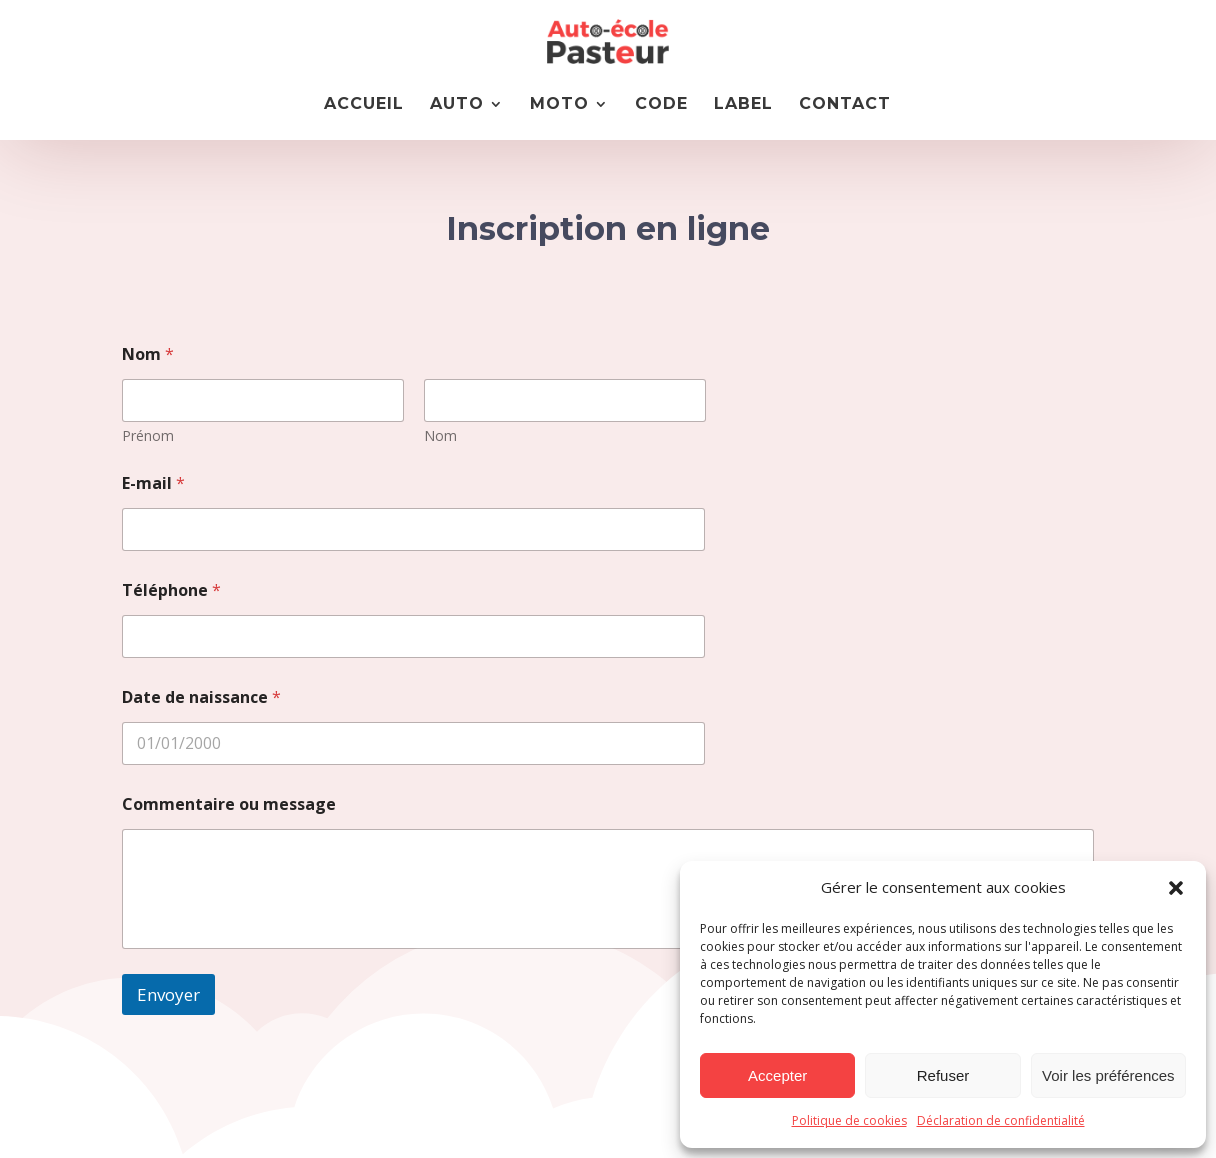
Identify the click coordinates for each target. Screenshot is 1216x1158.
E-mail (153, 483)
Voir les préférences (1108, 1075)
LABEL (743, 105)
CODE (661, 105)
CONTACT (845, 105)
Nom (439, 435)
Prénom (148, 435)
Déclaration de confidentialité (1001, 1120)
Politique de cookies (849, 1120)
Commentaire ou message (229, 804)
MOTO (559, 105)
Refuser (943, 1075)
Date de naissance (201, 697)
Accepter (777, 1075)
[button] (1176, 888)
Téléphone (171, 590)
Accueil (364, 105)
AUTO (457, 105)
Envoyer (168, 994)
